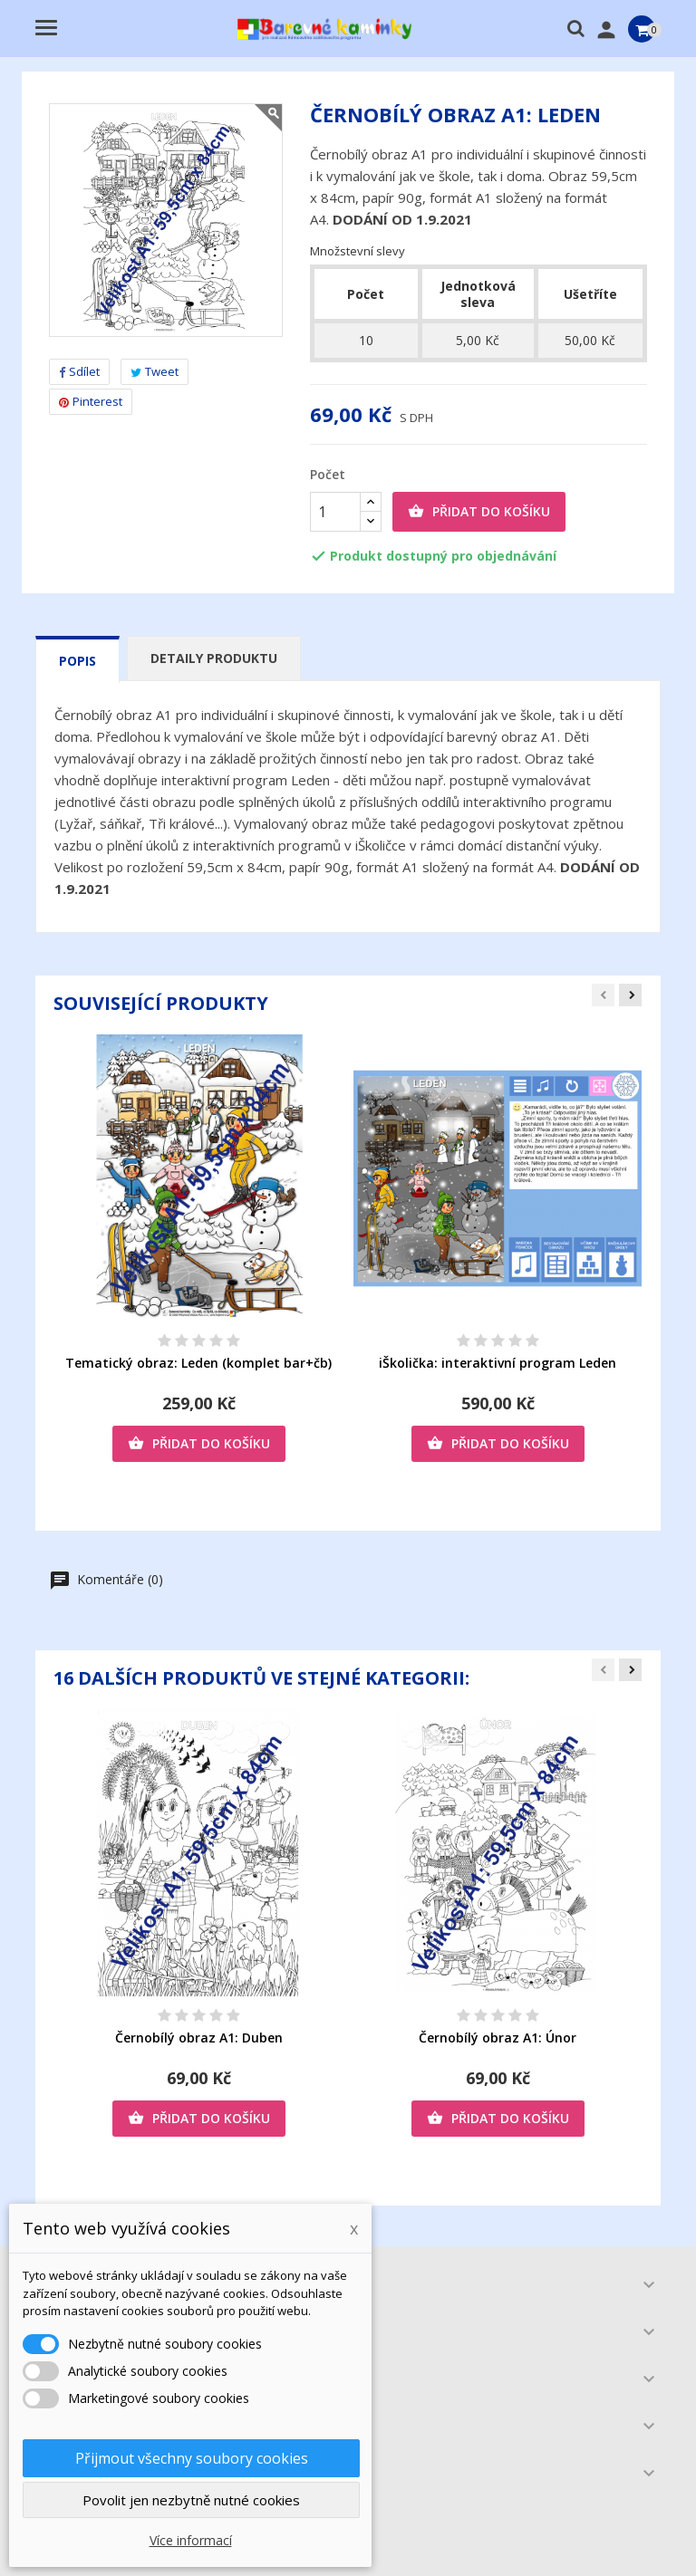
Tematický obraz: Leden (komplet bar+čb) (198, 1362)
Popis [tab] (77, 660)
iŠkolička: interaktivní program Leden (497, 1362)
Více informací (191, 2540)
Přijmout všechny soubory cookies (191, 2458)
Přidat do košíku (479, 512)
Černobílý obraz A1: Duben (199, 2037)
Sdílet (79, 371)
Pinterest (90, 401)
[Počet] (335, 512)
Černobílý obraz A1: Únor (497, 2037)
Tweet (154, 371)
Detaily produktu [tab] (213, 658)
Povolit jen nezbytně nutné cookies (191, 2500)
